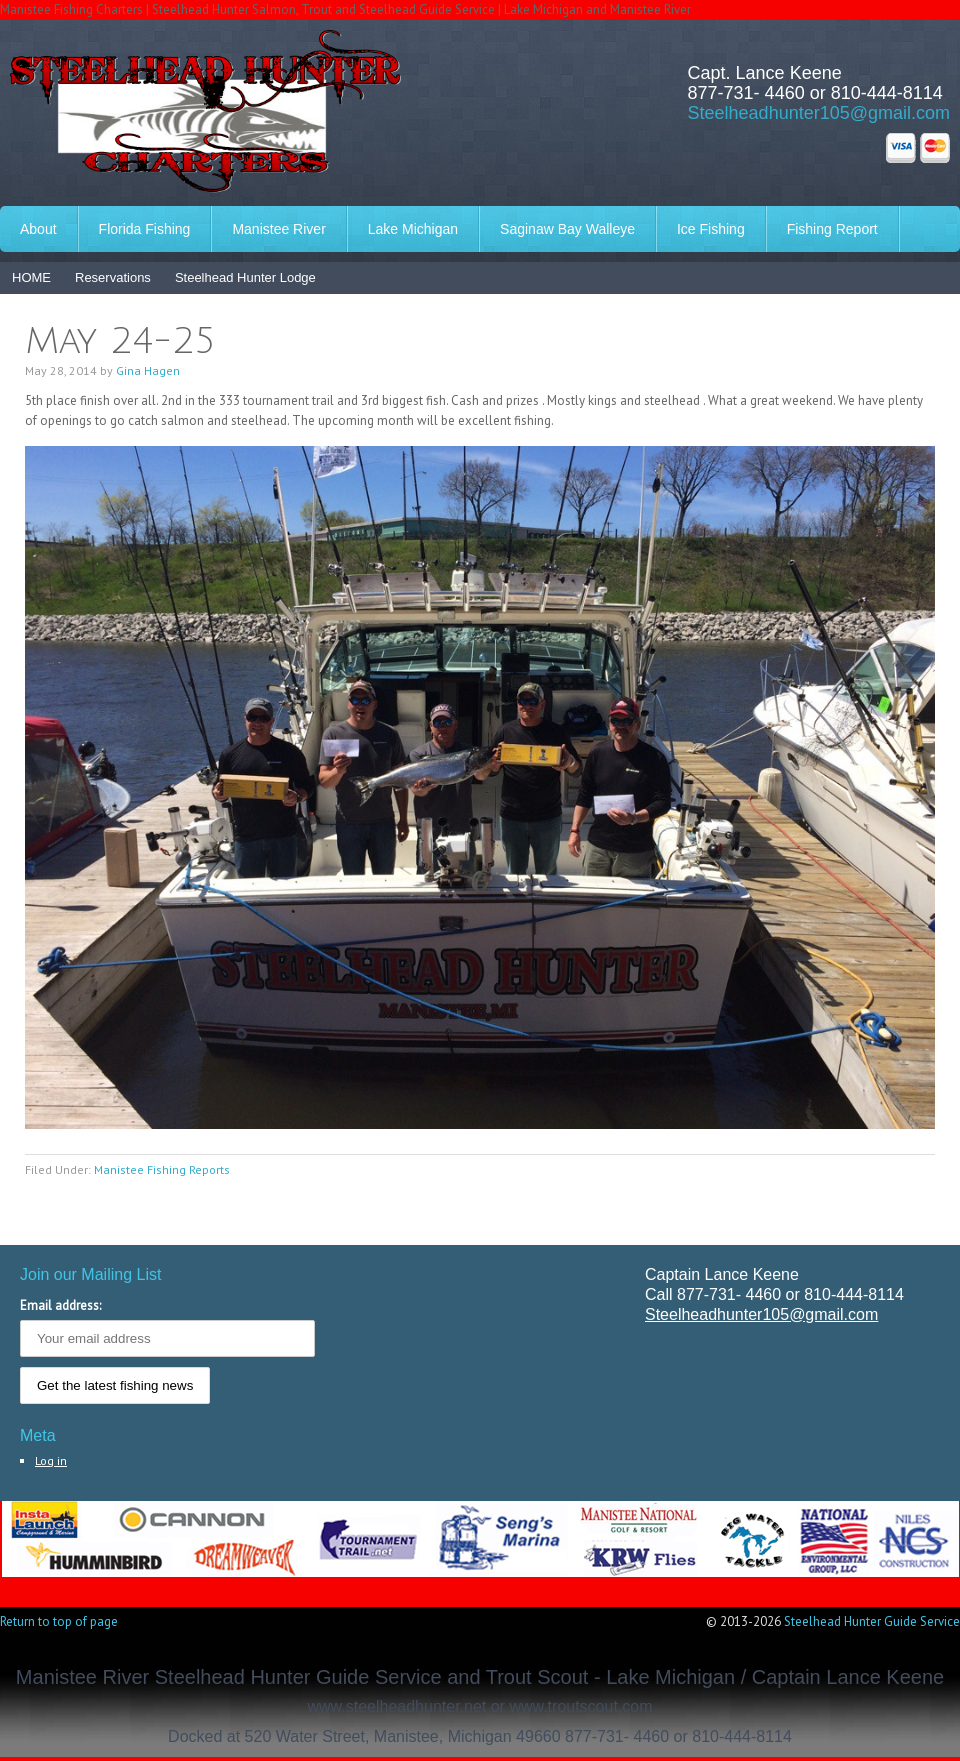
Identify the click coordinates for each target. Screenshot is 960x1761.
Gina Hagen (148, 370)
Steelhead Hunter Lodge (245, 277)
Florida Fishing (145, 229)
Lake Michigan (413, 229)
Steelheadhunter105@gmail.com (819, 113)
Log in (51, 1460)
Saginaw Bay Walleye (567, 229)
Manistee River (278, 229)
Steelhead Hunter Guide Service (872, 1621)
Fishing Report (832, 229)
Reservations (113, 277)
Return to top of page (59, 1621)
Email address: (60, 1305)
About (38, 229)
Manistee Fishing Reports (162, 1169)
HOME (31, 277)
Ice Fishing (711, 229)
